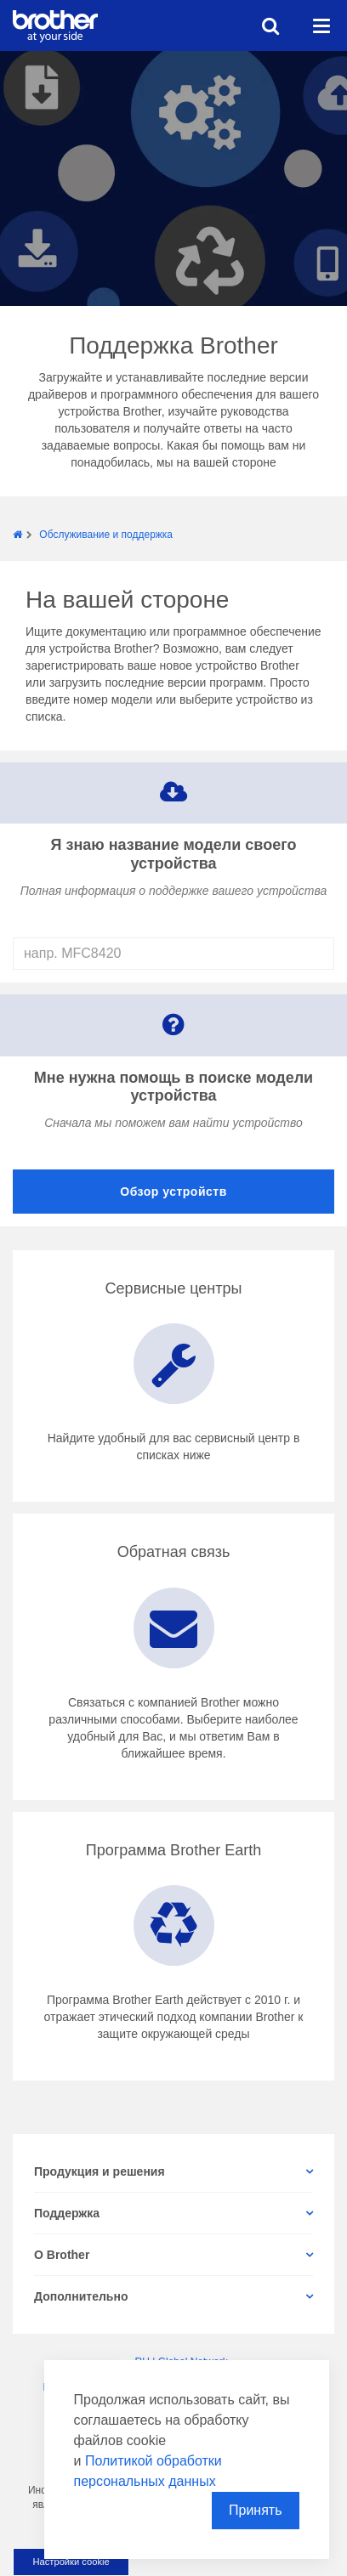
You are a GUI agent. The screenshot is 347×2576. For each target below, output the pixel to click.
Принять (255, 2510)
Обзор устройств (173, 1191)
